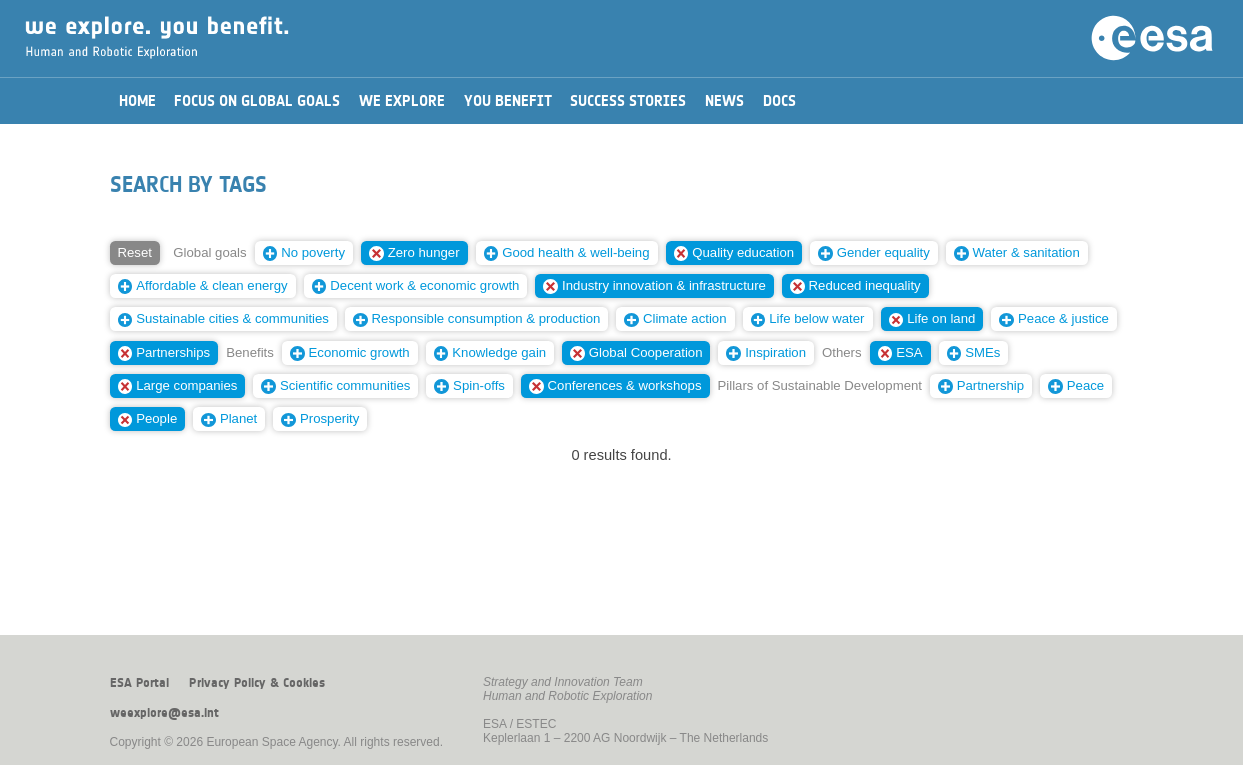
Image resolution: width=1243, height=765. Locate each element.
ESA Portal (139, 683)
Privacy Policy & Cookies (257, 683)
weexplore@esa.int (164, 713)
